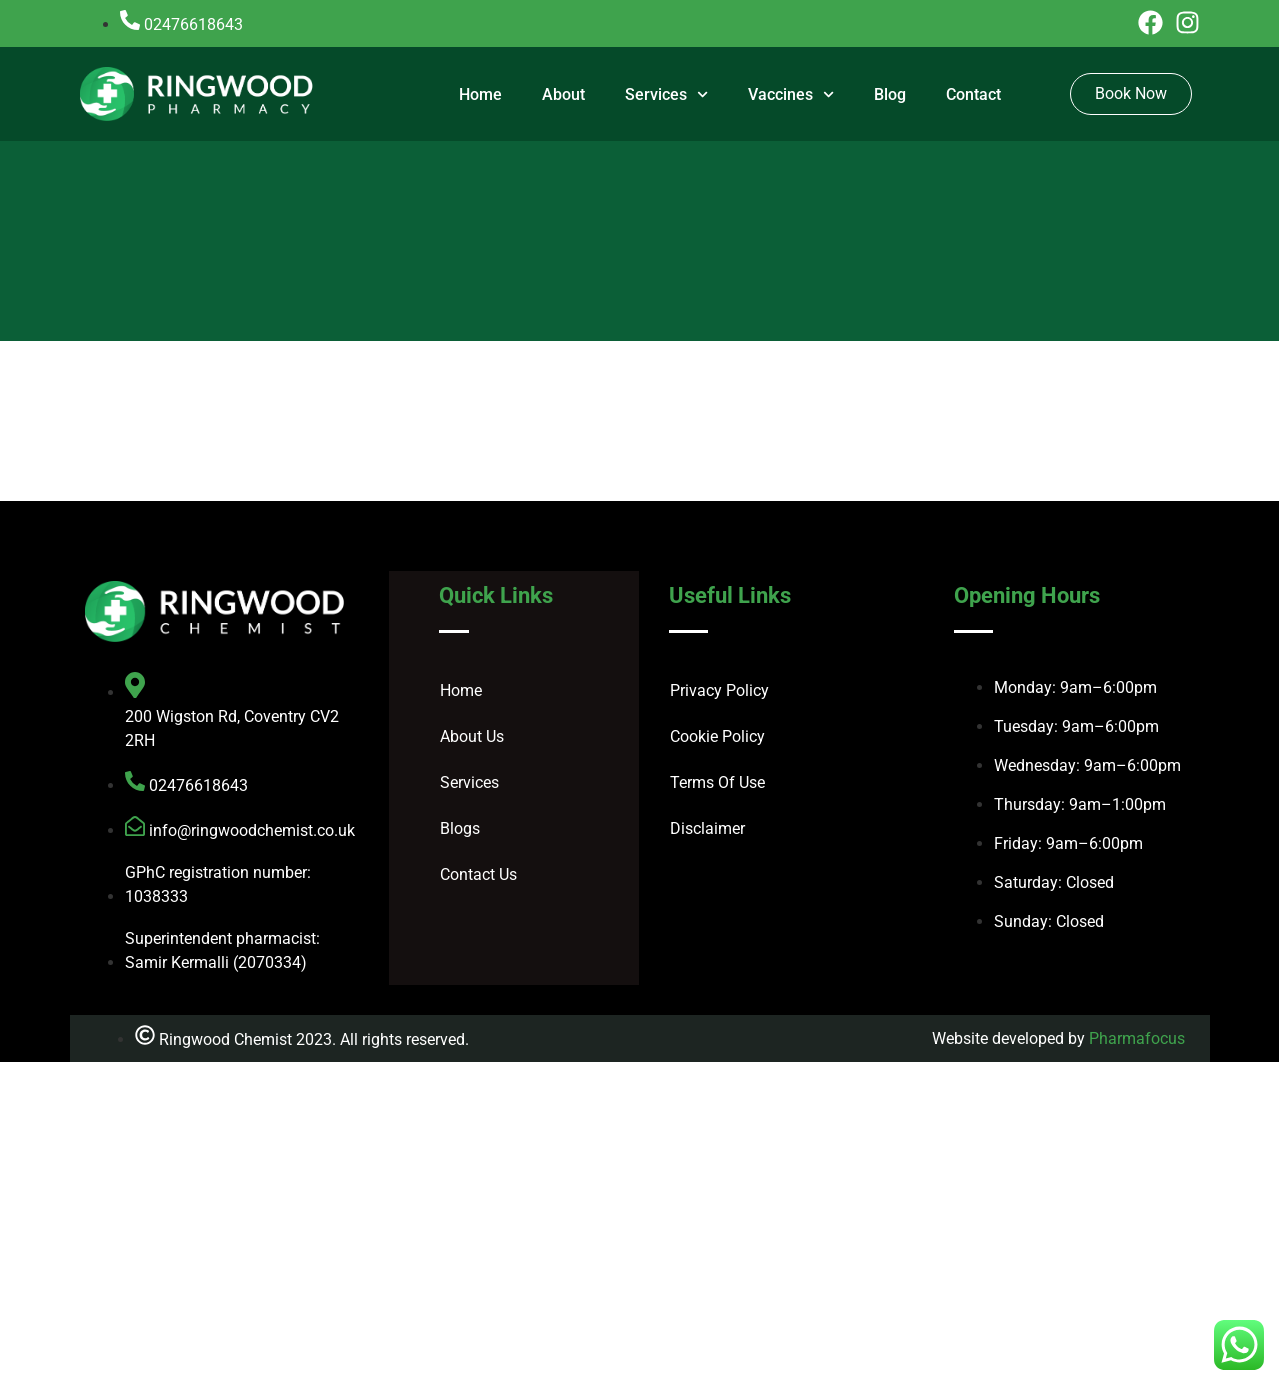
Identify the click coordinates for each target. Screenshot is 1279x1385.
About (563, 94)
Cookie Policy (717, 736)
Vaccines (791, 94)
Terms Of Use (717, 782)
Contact (973, 94)
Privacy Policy (719, 690)
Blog (890, 94)
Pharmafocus (1137, 1038)
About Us (472, 736)
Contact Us (478, 874)
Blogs (460, 828)
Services (666, 94)
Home (480, 94)
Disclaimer (707, 828)
